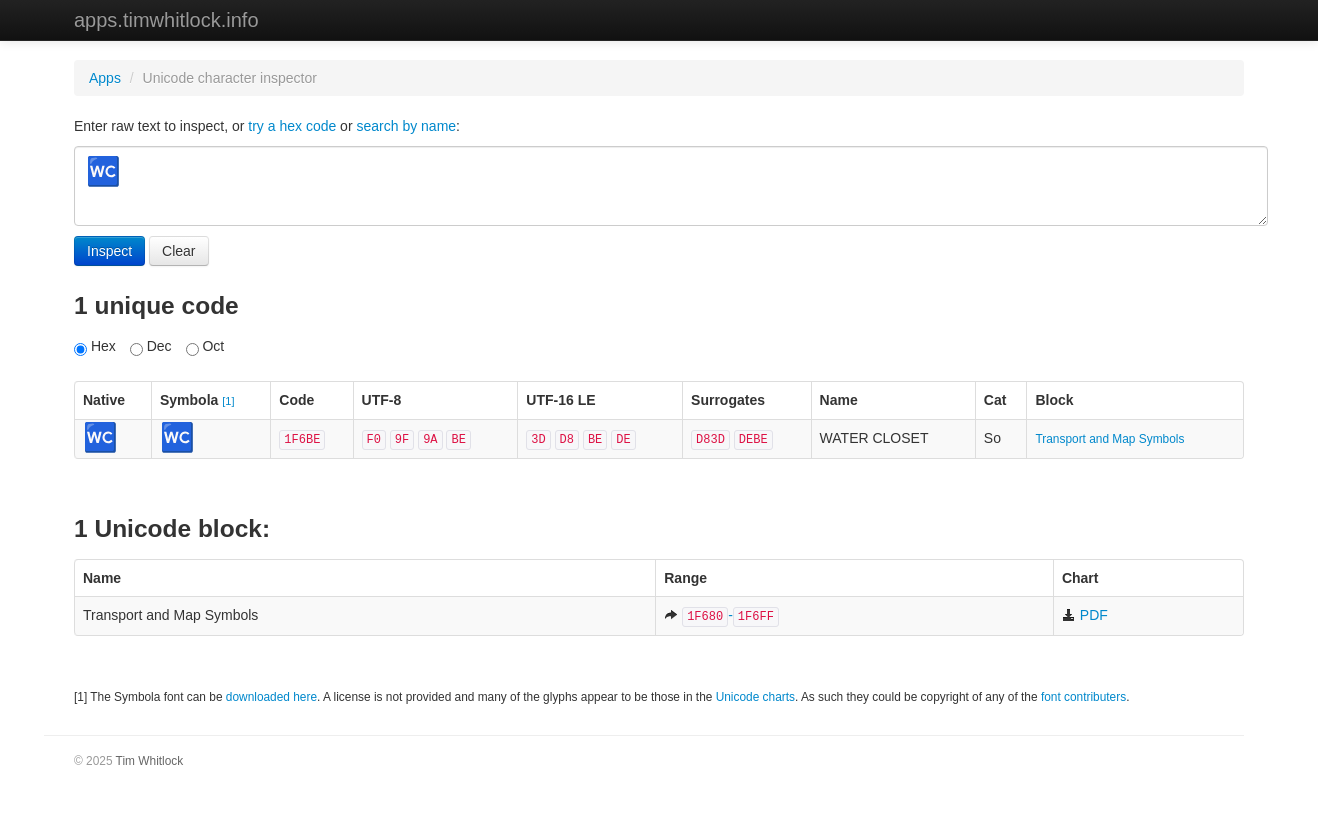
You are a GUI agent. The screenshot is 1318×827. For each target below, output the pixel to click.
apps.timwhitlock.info (166, 20)
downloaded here (271, 697)
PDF (1085, 615)
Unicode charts (755, 697)
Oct (205, 347)
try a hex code (292, 126)
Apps (105, 78)
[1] (228, 401)
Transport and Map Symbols (1109, 439)
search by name (406, 126)
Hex (95, 347)
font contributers (1083, 697)
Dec (151, 347)
